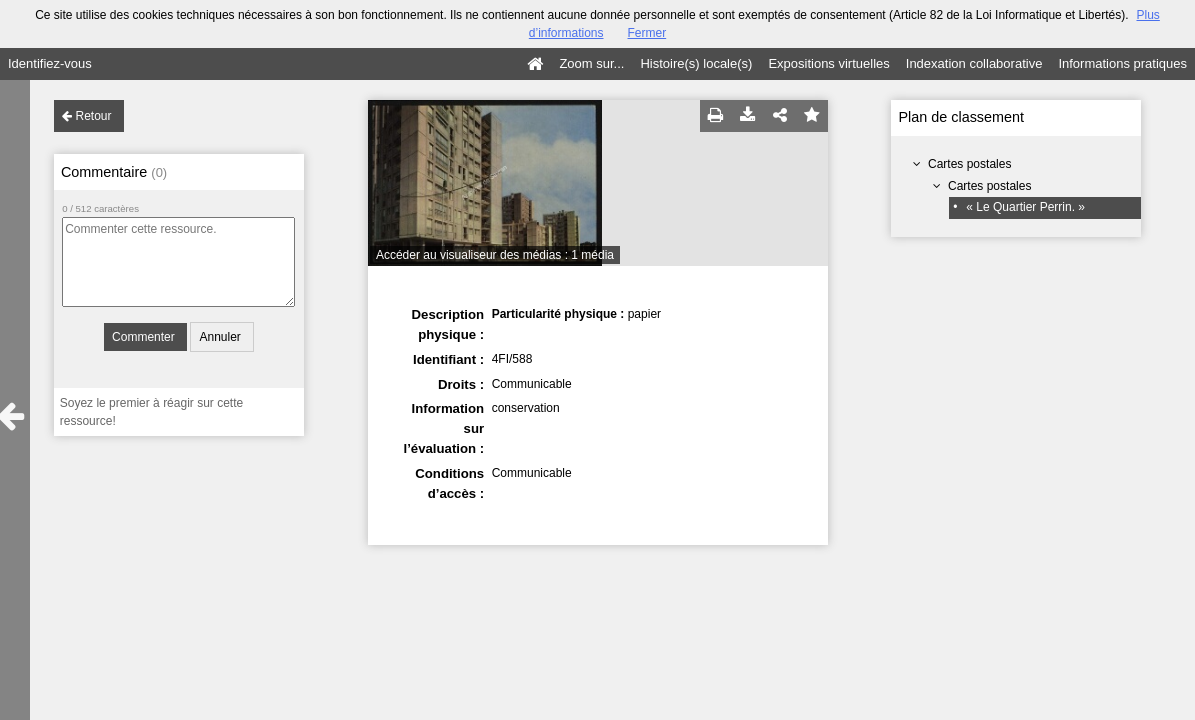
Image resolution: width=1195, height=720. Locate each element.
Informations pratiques (1122, 63)
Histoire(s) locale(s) (696, 63)
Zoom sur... (591, 63)
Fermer (647, 33)
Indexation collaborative (974, 63)
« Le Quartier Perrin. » (1025, 207)
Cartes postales (969, 164)
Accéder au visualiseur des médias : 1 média (495, 255)
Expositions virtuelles (828, 63)
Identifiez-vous (50, 63)
